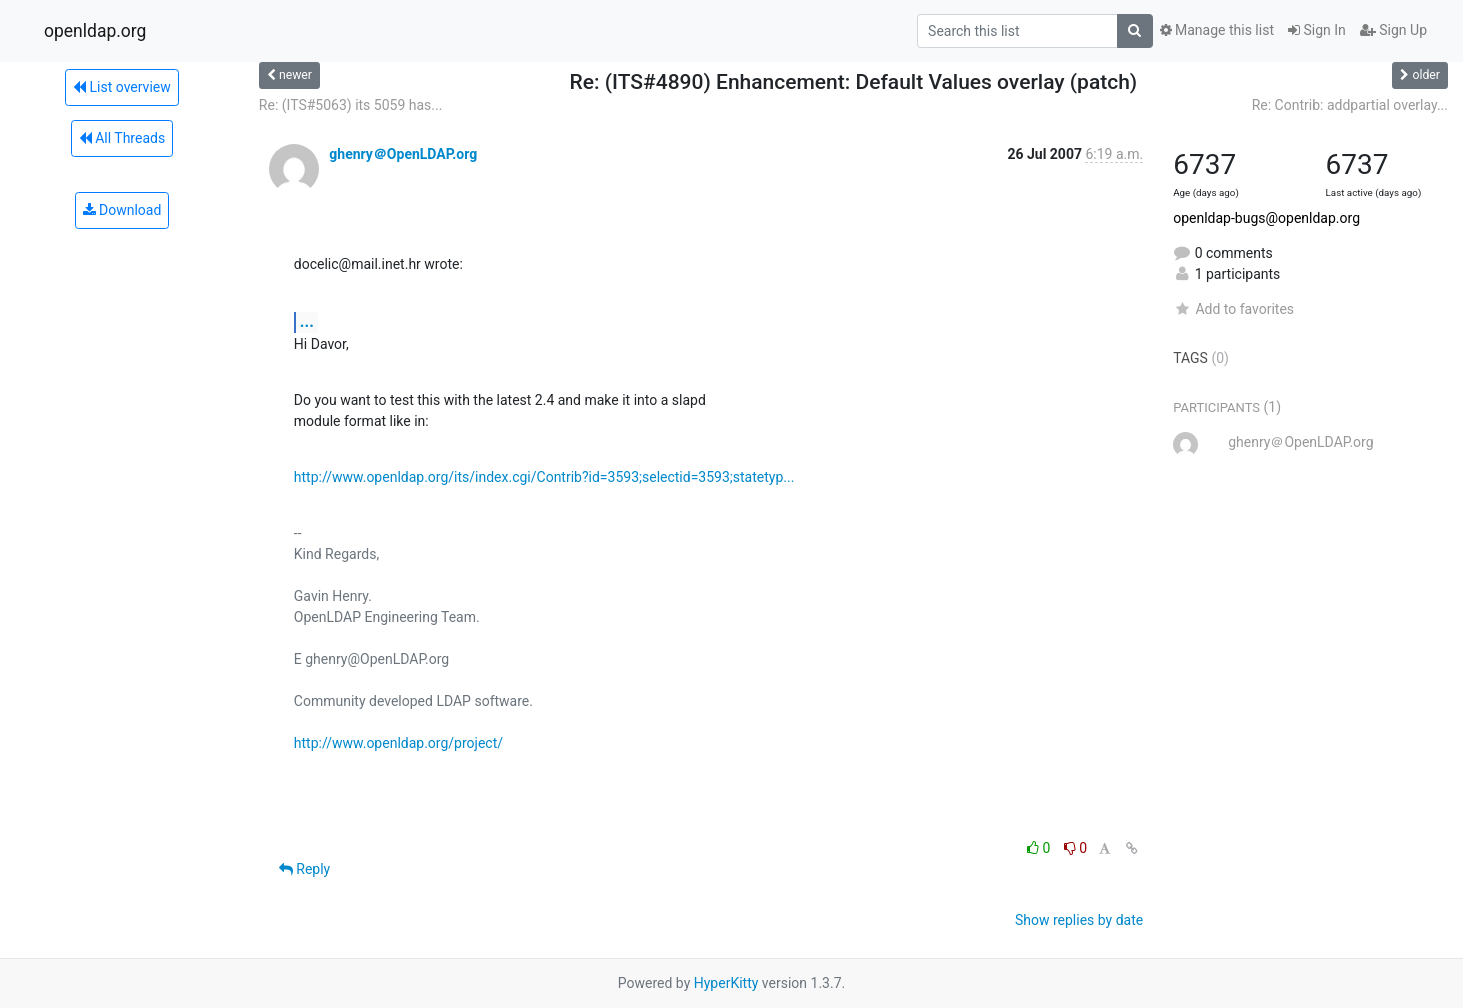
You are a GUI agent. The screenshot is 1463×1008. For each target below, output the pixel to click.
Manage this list (1217, 30)
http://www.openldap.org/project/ (398, 743)
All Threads (122, 138)
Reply (304, 869)
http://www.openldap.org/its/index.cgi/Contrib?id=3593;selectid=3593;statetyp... (544, 477)
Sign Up (1393, 30)
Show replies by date (1079, 920)
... (307, 321)
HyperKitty (726, 983)
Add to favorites (1233, 309)
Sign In (1317, 30)
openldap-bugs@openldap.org (1266, 218)
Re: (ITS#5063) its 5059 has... (351, 105)
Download (122, 210)
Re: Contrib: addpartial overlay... (1350, 105)
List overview (122, 87)
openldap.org (95, 31)
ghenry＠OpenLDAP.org (403, 154)
